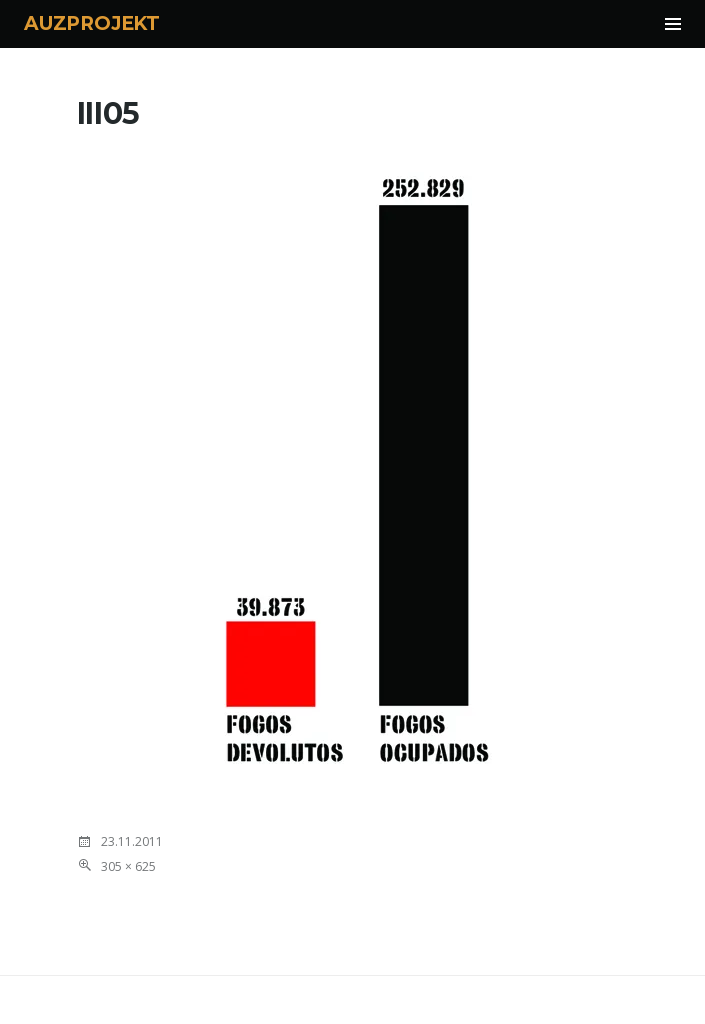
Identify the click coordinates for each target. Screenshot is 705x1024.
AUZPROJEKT (92, 23)
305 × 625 (128, 866)
